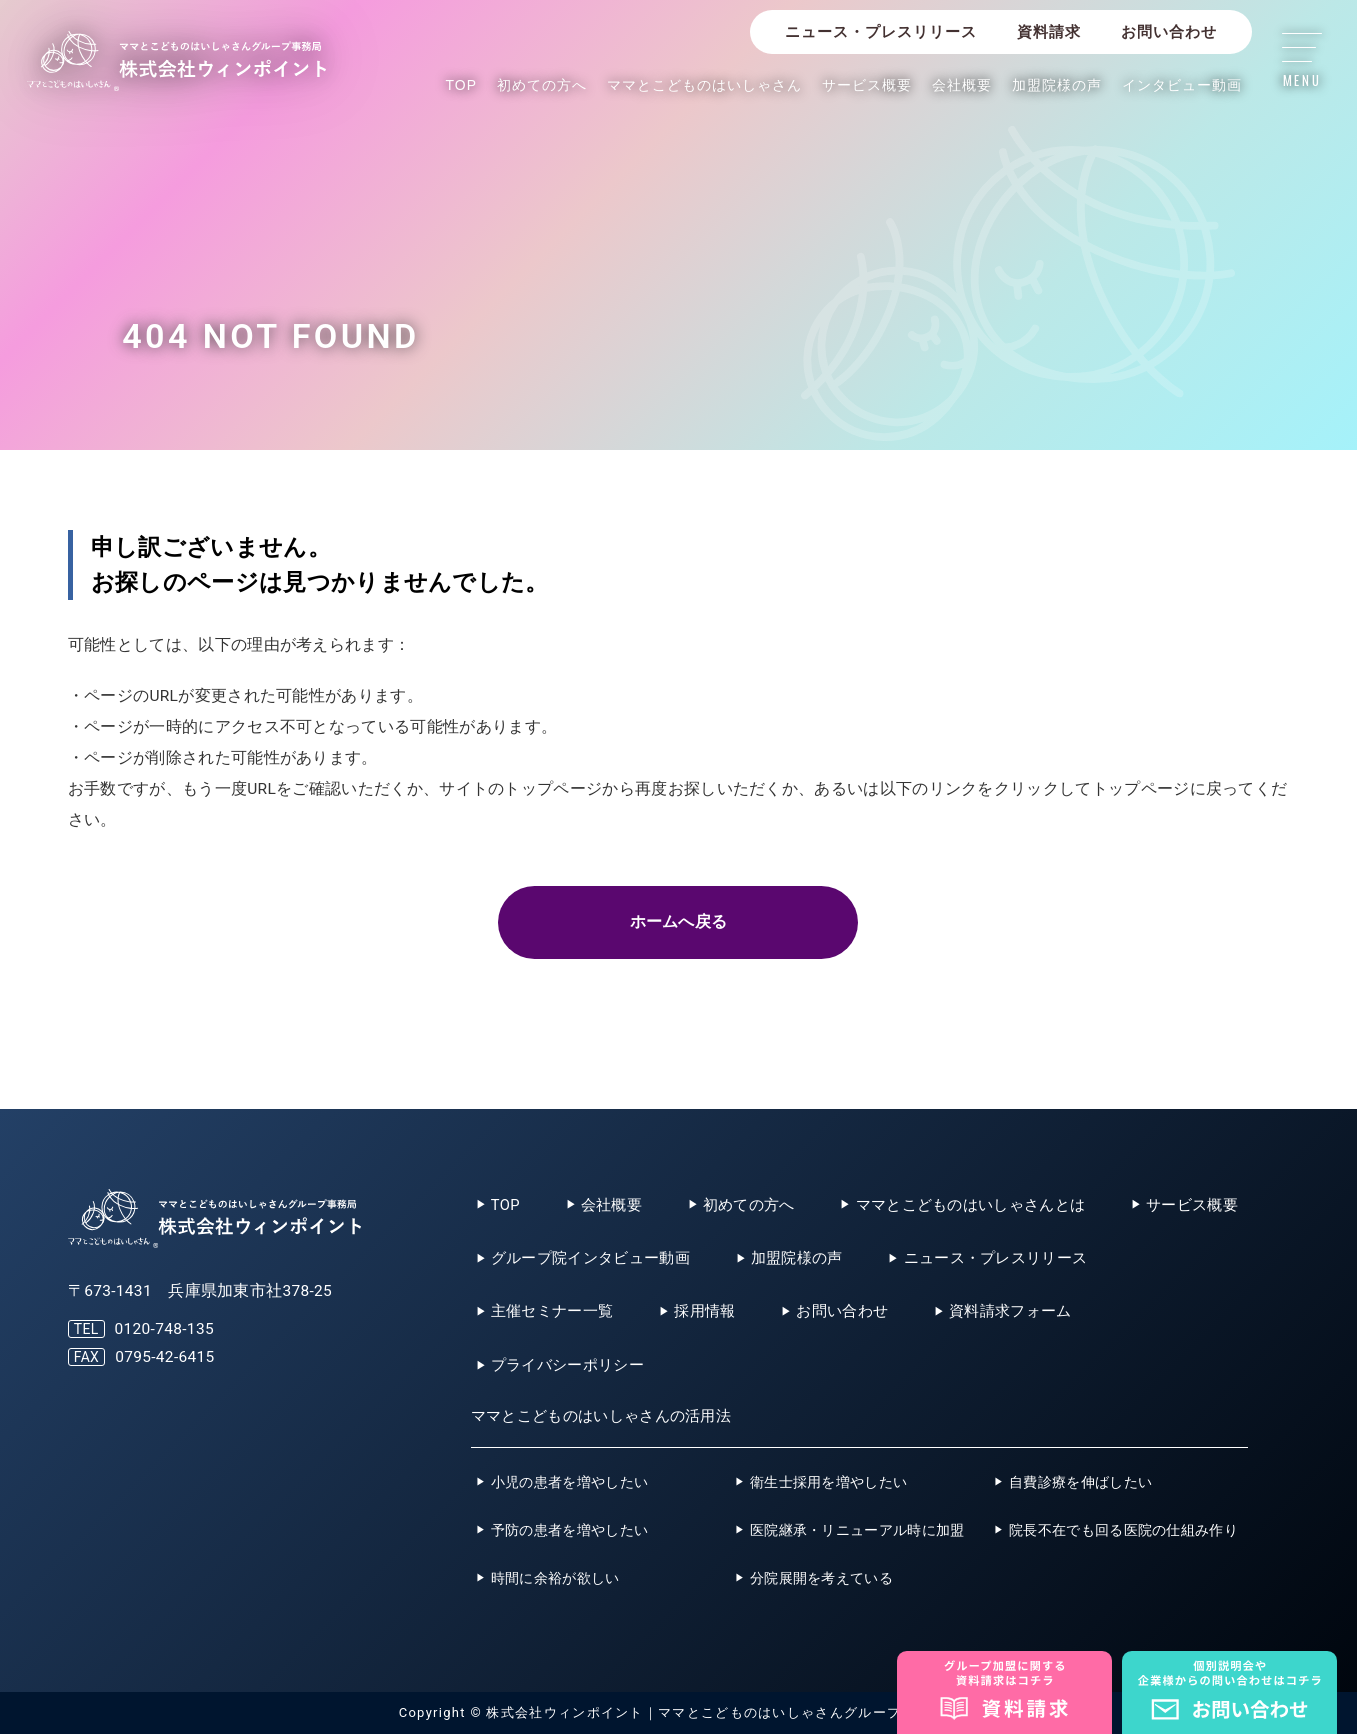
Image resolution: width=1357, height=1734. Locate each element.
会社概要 (962, 85)
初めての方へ (542, 85)
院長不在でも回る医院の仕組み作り (1123, 1530)
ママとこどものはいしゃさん (704, 85)
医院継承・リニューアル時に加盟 (857, 1530)
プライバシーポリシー (567, 1365)
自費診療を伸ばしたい (1080, 1482)
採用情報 (704, 1311)
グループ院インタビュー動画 (590, 1258)
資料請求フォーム (1010, 1311)
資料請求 (1049, 32)
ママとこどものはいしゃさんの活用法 (601, 1416)
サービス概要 (867, 85)
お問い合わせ (1169, 32)
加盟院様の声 (1057, 85)
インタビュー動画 (1182, 85)
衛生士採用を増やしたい (828, 1482)
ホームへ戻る (679, 921)
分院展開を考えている (821, 1578)
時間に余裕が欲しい (555, 1578)
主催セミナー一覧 (552, 1311)
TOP (461, 85)
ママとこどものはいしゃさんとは (971, 1205)
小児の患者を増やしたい (569, 1482)
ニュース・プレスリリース (881, 32)
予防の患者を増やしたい (569, 1530)
